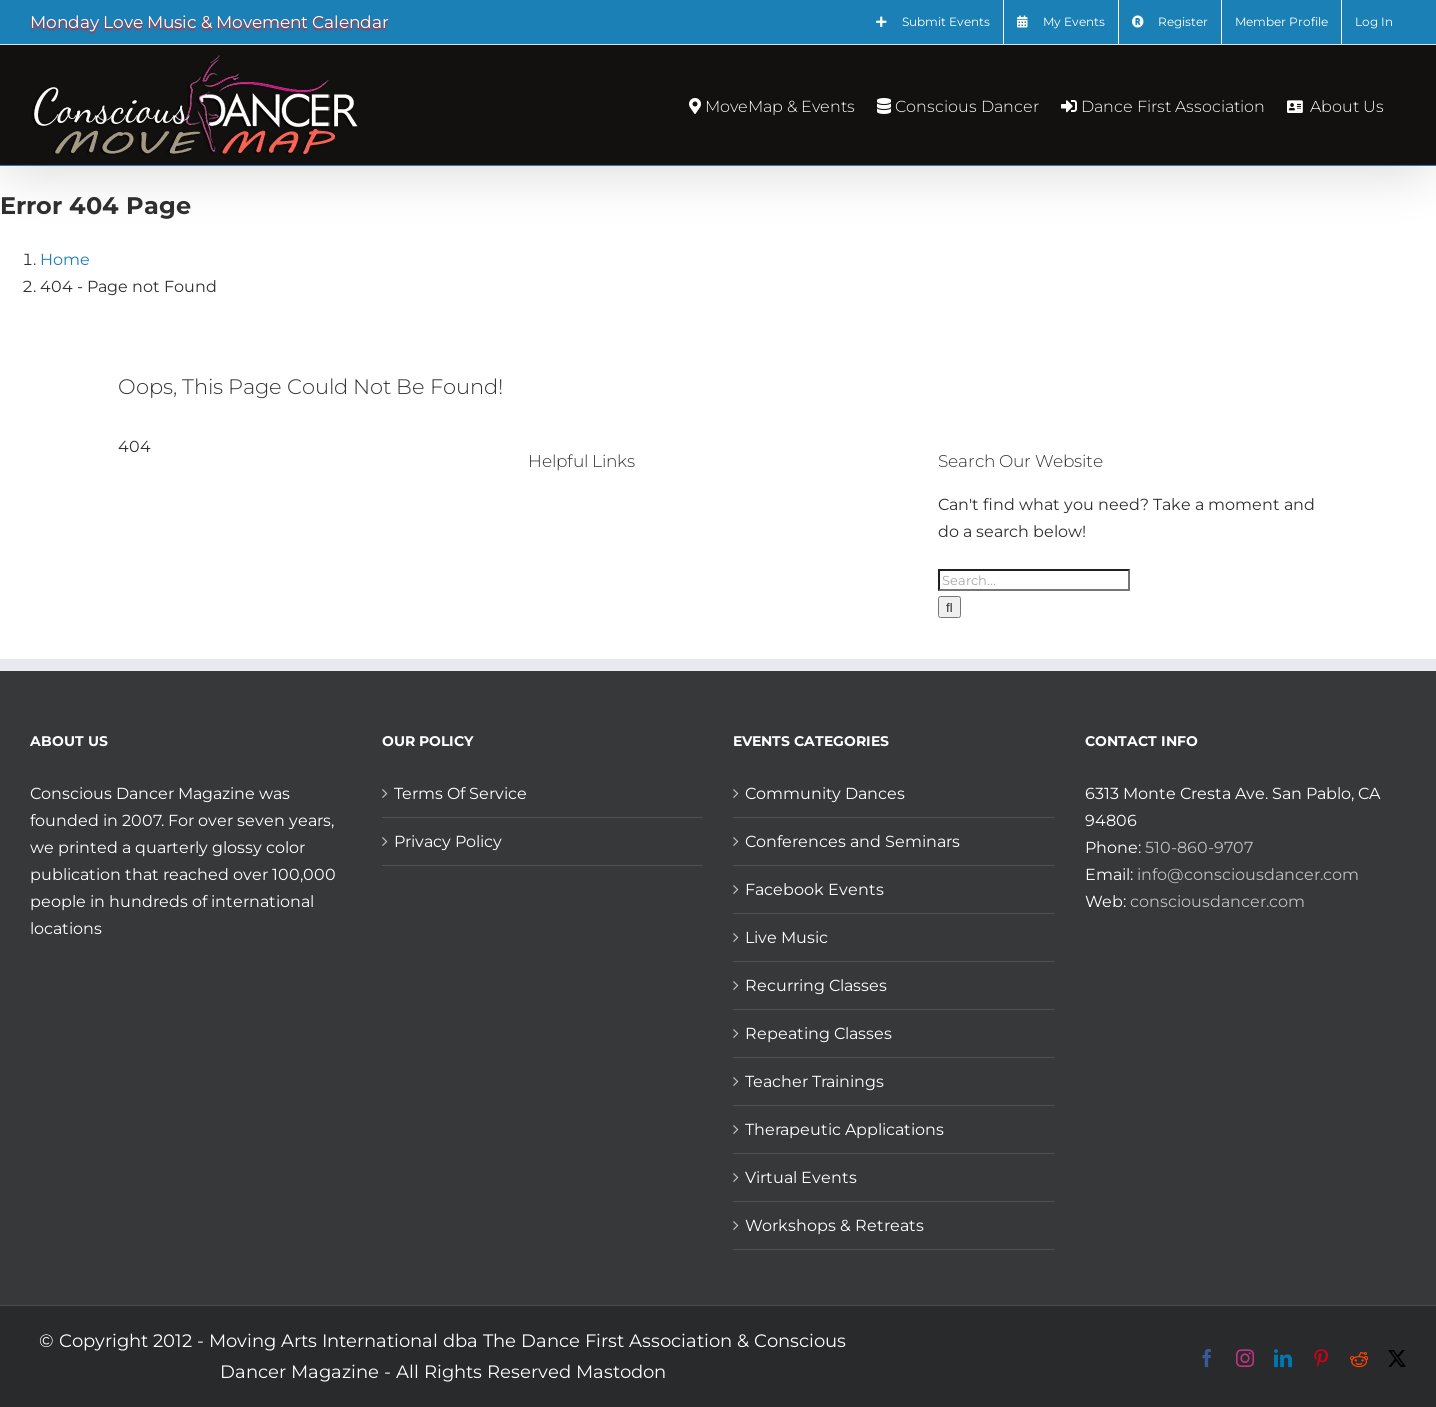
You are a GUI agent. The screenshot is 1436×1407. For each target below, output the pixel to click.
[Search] (949, 607)
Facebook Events (814, 889)
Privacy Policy (448, 841)
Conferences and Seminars (852, 841)
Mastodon (621, 1372)
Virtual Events (801, 1177)
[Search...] (1034, 580)
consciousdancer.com (1217, 901)
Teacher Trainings (814, 1081)
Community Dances (825, 793)
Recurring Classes (816, 985)
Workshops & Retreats (834, 1225)
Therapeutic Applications (844, 1129)
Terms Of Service (460, 793)
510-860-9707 (1199, 847)
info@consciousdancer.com (1248, 874)
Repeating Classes (818, 1033)
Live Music (786, 937)
